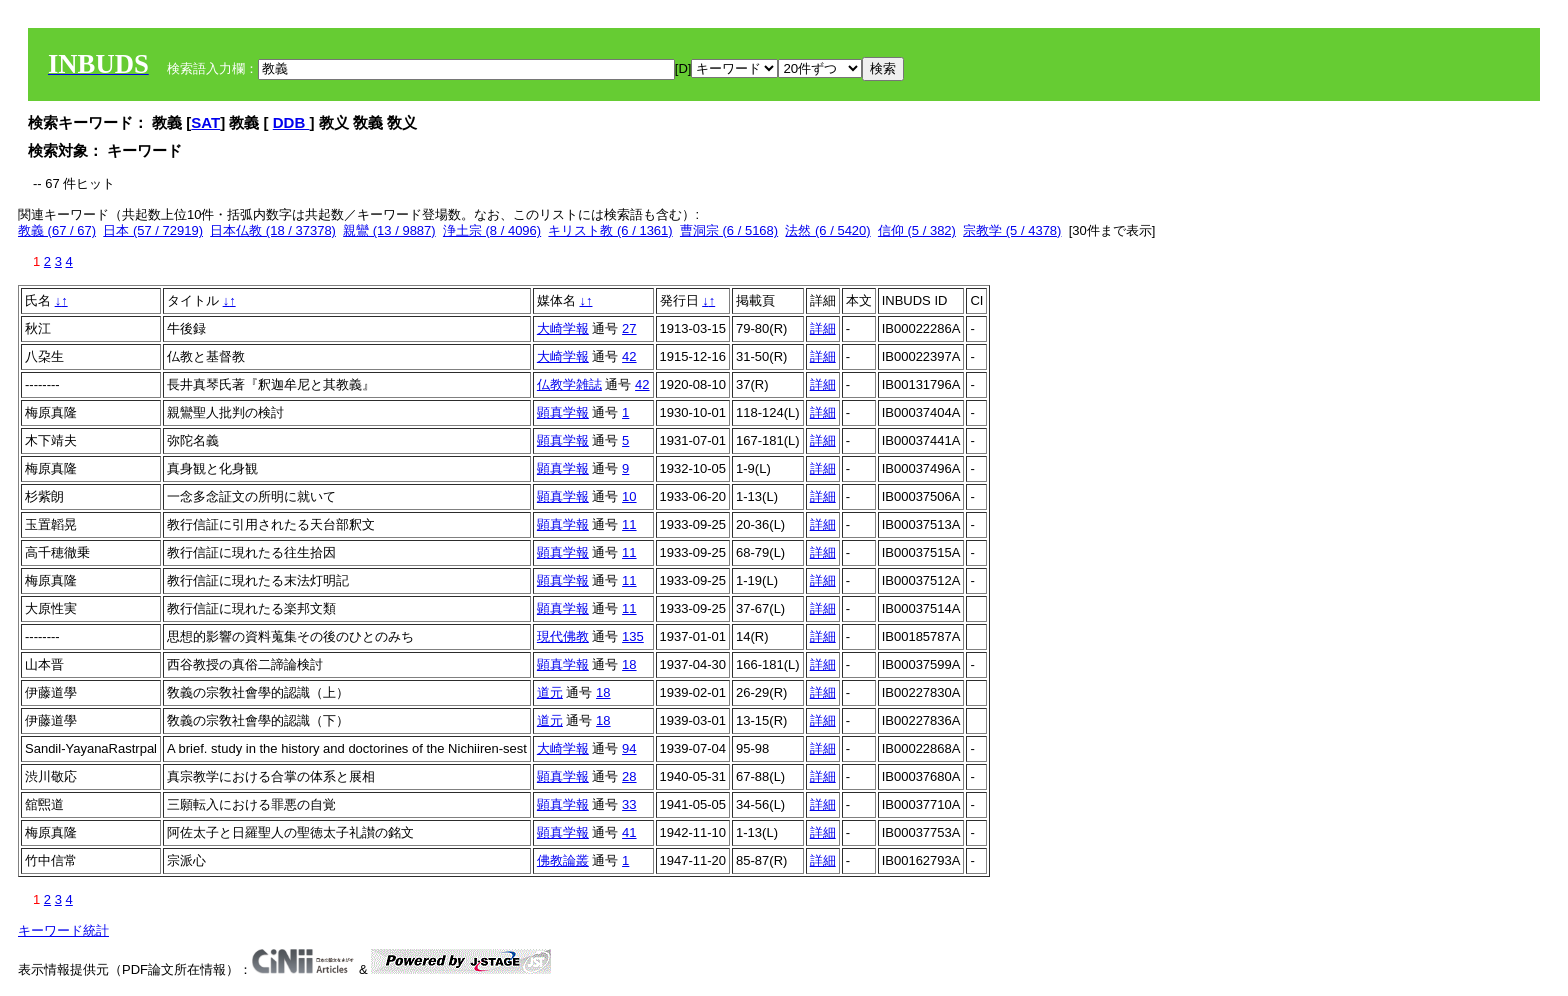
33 (629, 804)
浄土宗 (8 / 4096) (492, 230)
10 (629, 496)
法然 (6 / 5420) (827, 230)
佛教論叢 (563, 860)
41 (629, 832)
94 (629, 748)
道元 (550, 692)
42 (629, 356)
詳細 (823, 328)
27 (629, 328)
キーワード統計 (63, 930)
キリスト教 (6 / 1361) (610, 230)
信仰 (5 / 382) (917, 230)
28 (629, 776)
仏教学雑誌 (569, 384)
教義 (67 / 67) (57, 230)
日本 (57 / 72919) (153, 230)
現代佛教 (563, 636)
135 (633, 636)
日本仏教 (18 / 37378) (273, 230)
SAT (205, 122)
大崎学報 (563, 328)
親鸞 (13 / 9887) (389, 230)
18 (629, 664)
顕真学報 (563, 412)
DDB (291, 122)
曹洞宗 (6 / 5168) (729, 230)
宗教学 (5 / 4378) (1012, 230)
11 (629, 524)
